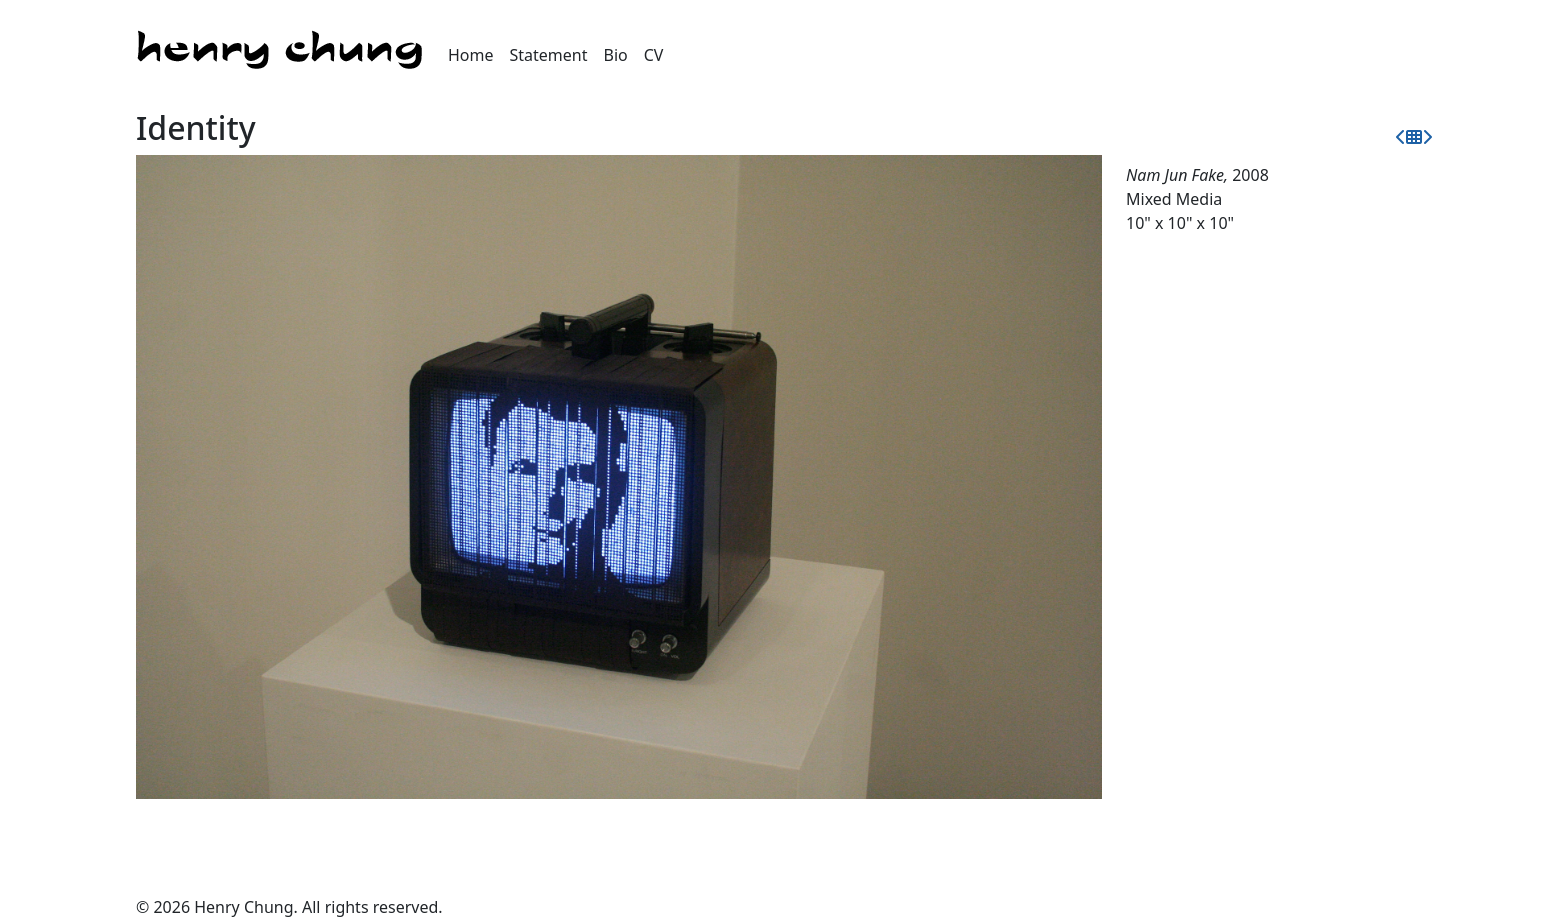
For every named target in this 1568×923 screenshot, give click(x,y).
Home (471, 55)
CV (654, 55)
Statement (549, 55)
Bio (616, 55)
